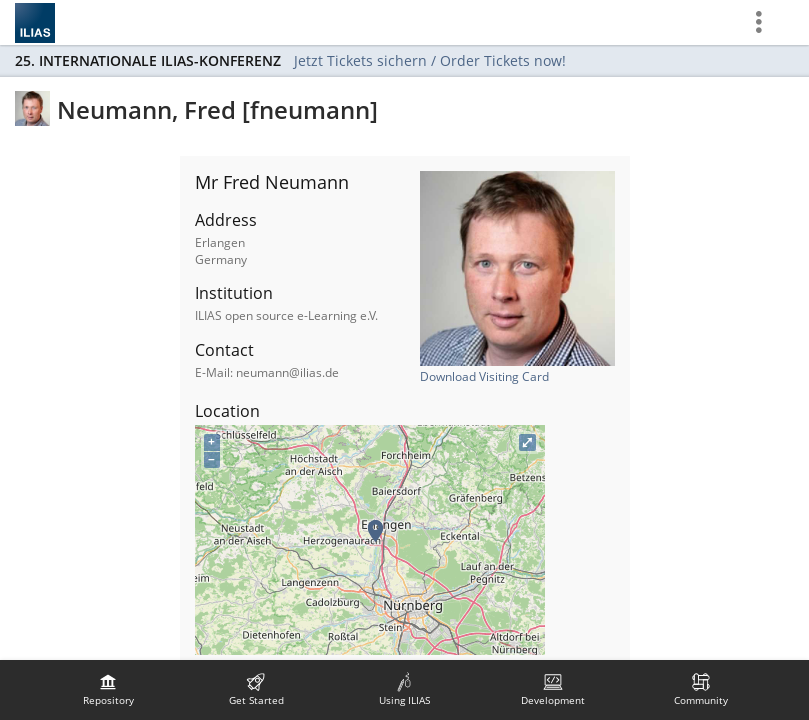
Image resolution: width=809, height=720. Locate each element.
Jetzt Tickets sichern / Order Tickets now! (430, 60)
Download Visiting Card (484, 376)
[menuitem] (108, 690)
